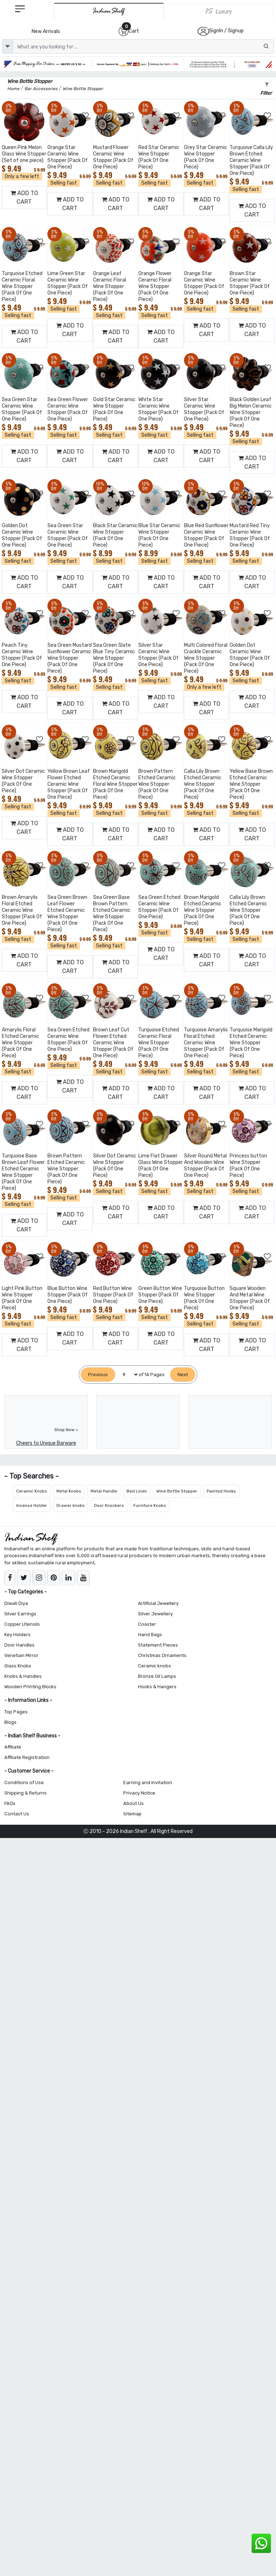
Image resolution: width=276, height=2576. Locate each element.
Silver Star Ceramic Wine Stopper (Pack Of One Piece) (204, 409)
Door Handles (19, 1645)
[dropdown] (7, 46)
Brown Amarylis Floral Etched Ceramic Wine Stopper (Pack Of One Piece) (22, 910)
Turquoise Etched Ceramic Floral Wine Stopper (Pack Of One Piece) (22, 286)
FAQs (9, 1803)
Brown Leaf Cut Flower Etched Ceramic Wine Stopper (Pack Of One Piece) (113, 1043)
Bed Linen (136, 1491)
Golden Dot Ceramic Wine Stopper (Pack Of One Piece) (22, 535)
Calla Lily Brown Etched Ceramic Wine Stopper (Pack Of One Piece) (202, 784)
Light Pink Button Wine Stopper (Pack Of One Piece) (22, 1298)
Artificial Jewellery (158, 1603)
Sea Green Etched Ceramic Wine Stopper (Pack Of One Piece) (159, 907)
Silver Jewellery (155, 1613)
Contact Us (16, 1813)
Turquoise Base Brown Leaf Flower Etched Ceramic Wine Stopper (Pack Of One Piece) (23, 1172)
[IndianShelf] (109, 11)
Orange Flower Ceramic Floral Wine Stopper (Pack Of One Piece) (154, 286)
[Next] (183, 1374)
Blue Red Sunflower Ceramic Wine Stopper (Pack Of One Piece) (206, 535)
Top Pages (16, 1711)
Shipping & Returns (25, 1793)
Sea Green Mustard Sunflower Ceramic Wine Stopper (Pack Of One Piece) (69, 658)
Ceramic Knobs (31, 1491)
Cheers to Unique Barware (46, 1443)
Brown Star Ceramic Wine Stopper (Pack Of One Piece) (250, 283)
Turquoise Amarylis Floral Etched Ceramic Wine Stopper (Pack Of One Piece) (206, 1043)
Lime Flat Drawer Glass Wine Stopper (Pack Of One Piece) (160, 1165)
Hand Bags (150, 1634)
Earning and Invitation (147, 1782)
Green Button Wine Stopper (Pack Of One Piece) (160, 1294)
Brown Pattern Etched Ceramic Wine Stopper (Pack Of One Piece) (157, 784)
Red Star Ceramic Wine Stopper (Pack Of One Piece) (158, 157)
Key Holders (17, 1634)
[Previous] (97, 1374)
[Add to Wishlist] (40, 115)
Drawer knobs (70, 1505)
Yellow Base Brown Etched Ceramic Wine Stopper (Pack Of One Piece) (251, 784)
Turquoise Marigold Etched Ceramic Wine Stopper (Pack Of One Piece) (251, 1043)
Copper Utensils (22, 1624)
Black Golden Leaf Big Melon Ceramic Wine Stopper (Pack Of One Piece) (251, 412)
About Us (133, 1803)
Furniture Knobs (149, 1505)
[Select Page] (127, 1374)
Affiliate (12, 1747)
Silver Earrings (20, 1613)
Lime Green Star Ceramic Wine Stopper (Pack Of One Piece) (67, 283)
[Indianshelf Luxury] (218, 11)
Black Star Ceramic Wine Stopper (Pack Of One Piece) (115, 535)
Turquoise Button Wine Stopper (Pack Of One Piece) (204, 1298)
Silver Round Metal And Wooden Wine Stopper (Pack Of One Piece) (205, 1165)
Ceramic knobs (154, 1665)
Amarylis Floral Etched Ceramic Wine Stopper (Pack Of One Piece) (20, 1043)
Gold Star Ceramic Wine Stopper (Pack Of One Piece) (114, 409)
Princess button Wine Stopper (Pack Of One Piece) (248, 1165)
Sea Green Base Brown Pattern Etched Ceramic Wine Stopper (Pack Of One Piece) (111, 913)
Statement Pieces (158, 1645)
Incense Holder (31, 1505)
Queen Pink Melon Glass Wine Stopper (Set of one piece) (24, 153)
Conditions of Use (24, 1782)
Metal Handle (104, 1491)
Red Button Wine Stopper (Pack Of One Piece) (113, 1294)
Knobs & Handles (23, 1676)
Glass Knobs (17, 1665)
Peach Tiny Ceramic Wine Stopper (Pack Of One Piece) (22, 655)
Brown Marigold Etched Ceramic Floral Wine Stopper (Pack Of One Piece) (115, 784)
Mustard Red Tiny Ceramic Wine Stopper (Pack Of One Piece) (250, 535)
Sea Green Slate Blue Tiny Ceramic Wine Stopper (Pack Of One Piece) (114, 658)
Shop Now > (66, 1429)
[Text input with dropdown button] (143, 46)
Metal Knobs (68, 1491)
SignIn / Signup (226, 31)
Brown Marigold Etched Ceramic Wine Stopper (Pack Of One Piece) (202, 910)
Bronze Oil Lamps (157, 1676)
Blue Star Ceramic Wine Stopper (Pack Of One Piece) (159, 535)
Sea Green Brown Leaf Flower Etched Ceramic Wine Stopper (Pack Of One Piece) (67, 913)
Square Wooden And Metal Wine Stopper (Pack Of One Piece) (250, 1298)
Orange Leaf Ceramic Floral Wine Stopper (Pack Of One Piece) (109, 286)
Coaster (147, 1624)
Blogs (10, 1722)
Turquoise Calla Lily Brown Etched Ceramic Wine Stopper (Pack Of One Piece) (251, 160)
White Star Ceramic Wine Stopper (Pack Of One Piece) (158, 409)
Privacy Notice (139, 1793)
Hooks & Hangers (157, 1686)
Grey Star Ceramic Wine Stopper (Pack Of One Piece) (205, 157)
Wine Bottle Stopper (176, 1491)
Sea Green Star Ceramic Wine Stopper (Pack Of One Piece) (22, 409)
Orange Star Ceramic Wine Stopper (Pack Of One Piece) (67, 157)
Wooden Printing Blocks (30, 1686)
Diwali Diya (16, 1603)
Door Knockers (109, 1505)
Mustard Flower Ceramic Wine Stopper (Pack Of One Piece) (113, 157)
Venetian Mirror (21, 1655)
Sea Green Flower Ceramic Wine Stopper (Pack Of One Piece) (67, 409)
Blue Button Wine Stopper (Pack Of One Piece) (67, 1294)
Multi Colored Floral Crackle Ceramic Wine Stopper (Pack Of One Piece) (205, 658)
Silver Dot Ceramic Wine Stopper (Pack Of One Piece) (23, 781)
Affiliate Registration (27, 1757)
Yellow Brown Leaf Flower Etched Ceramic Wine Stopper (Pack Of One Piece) (68, 784)
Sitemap (132, 1813)
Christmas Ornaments (162, 1655)
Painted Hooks (221, 1491)
